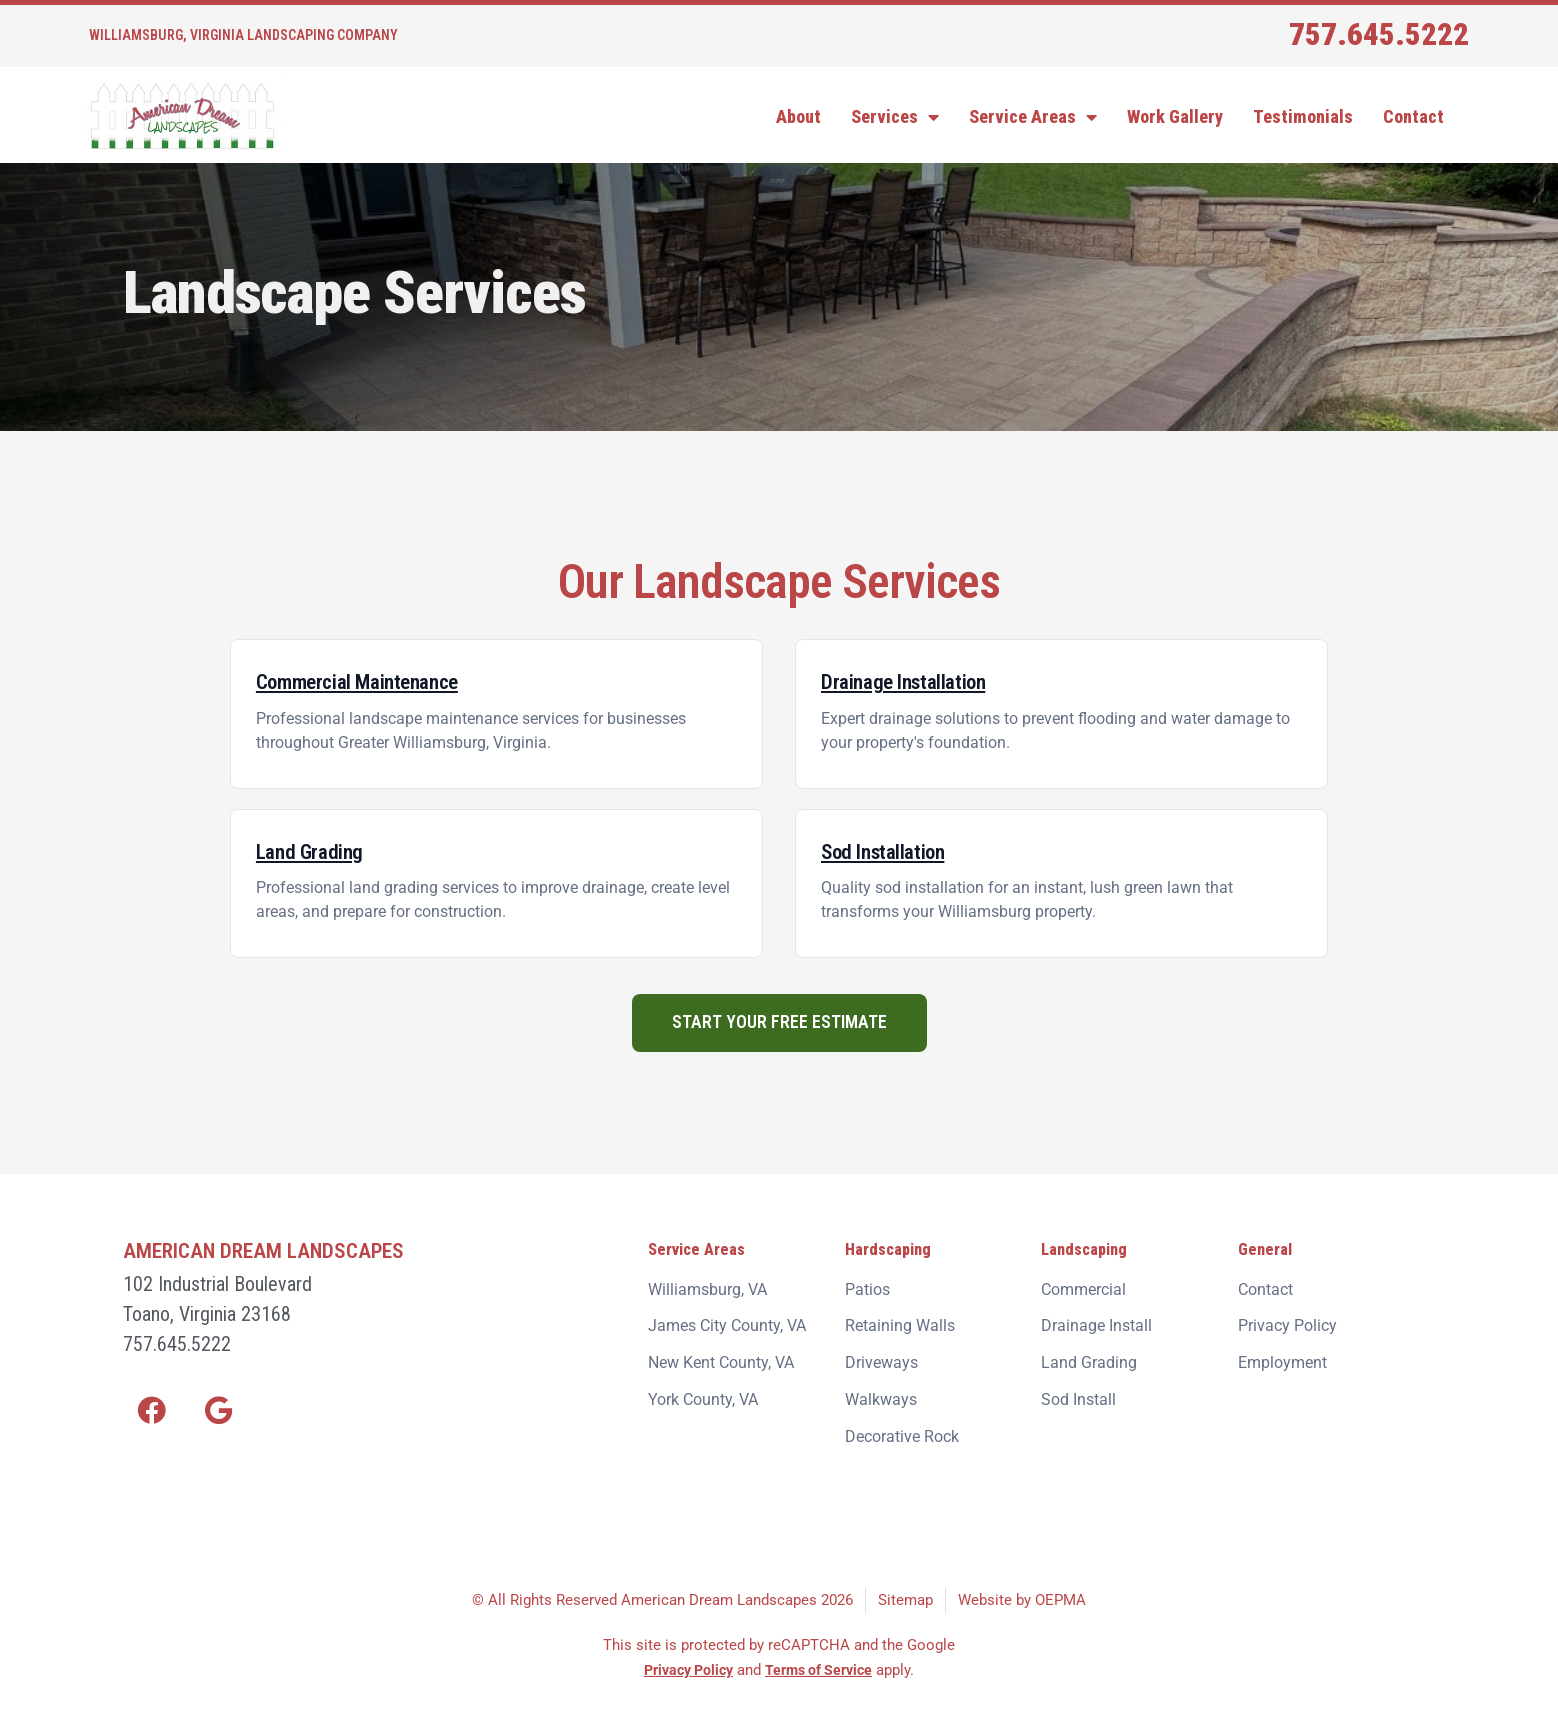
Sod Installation (891, 851)
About (798, 117)
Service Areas (1033, 117)
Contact (1413, 117)
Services (895, 117)
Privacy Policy (685, 1654)
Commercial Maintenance (371, 681)
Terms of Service (823, 1654)
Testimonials (1303, 117)
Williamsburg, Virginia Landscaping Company (243, 35)
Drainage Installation (913, 681)
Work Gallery (1175, 117)
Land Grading (315, 851)
